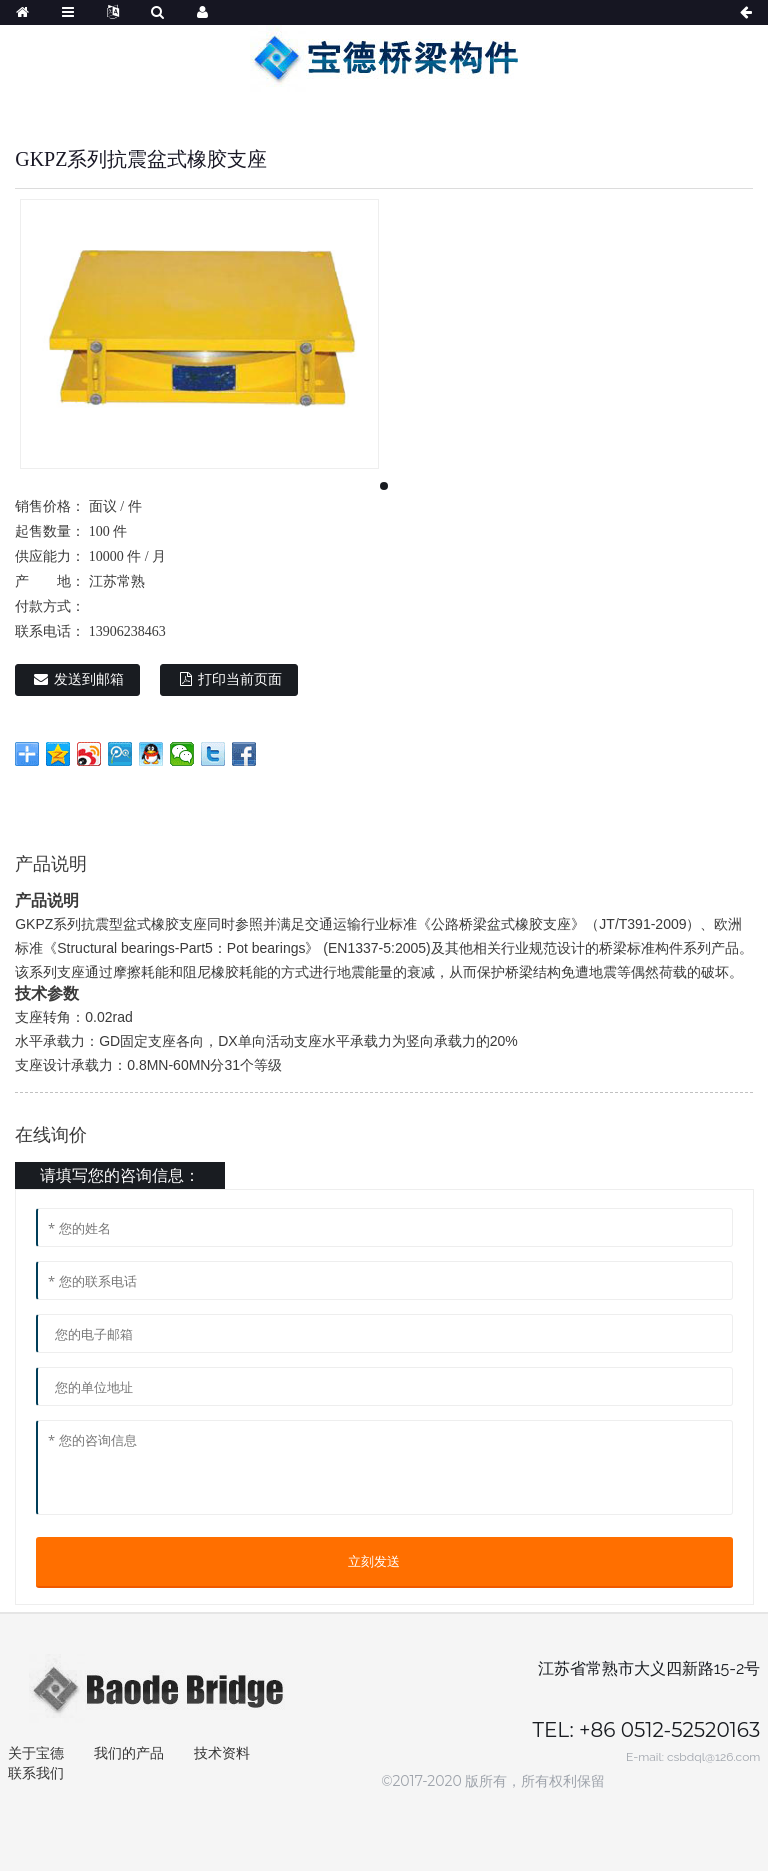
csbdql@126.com (713, 1757)
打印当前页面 (240, 679)
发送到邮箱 (89, 679)
